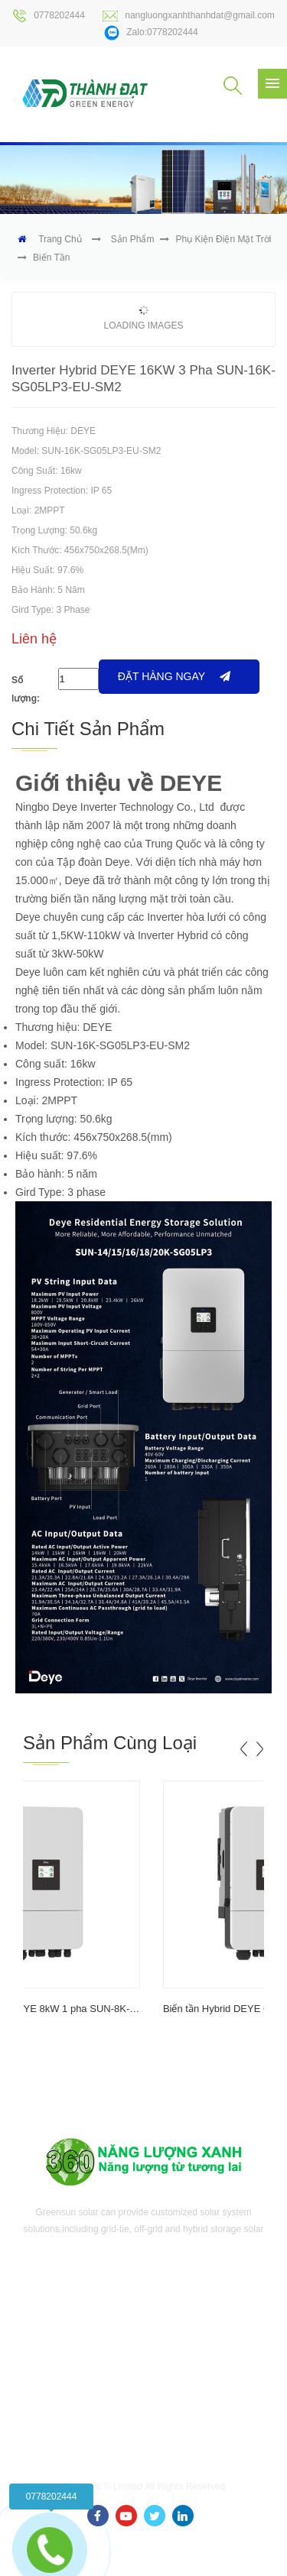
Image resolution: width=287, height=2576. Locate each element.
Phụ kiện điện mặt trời (223, 239)
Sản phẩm (133, 239)
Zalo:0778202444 (150, 33)
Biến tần (51, 257)
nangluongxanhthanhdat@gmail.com (189, 15)
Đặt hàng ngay (174, 676)
